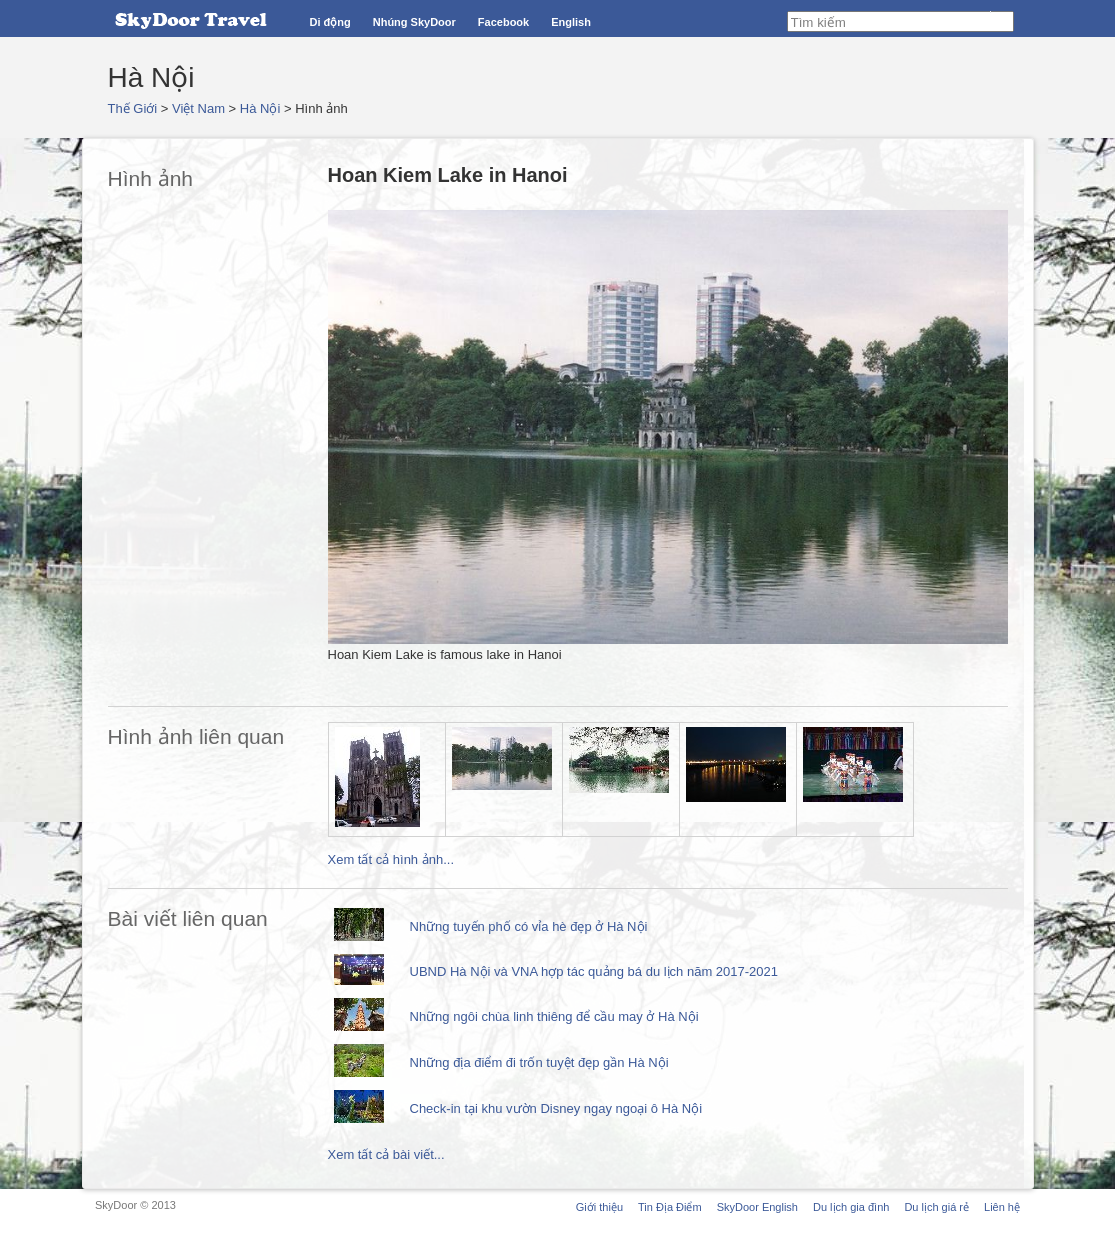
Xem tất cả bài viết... (386, 1154)
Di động (330, 22)
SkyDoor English (757, 1207)
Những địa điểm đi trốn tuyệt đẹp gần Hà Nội (539, 1062)
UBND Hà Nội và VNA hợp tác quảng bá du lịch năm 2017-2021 (594, 971)
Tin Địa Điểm (670, 1207)
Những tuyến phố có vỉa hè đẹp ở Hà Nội (529, 926)
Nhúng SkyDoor (414, 22)
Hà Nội (260, 108)
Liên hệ (1002, 1207)
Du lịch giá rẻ (936, 1207)
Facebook (503, 22)
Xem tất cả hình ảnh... (391, 859)
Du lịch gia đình (851, 1207)
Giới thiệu (599, 1207)
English (571, 22)
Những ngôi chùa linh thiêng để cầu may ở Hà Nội (554, 1016)
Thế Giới (133, 108)
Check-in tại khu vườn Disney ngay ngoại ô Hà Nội (556, 1108)
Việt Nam (198, 108)
